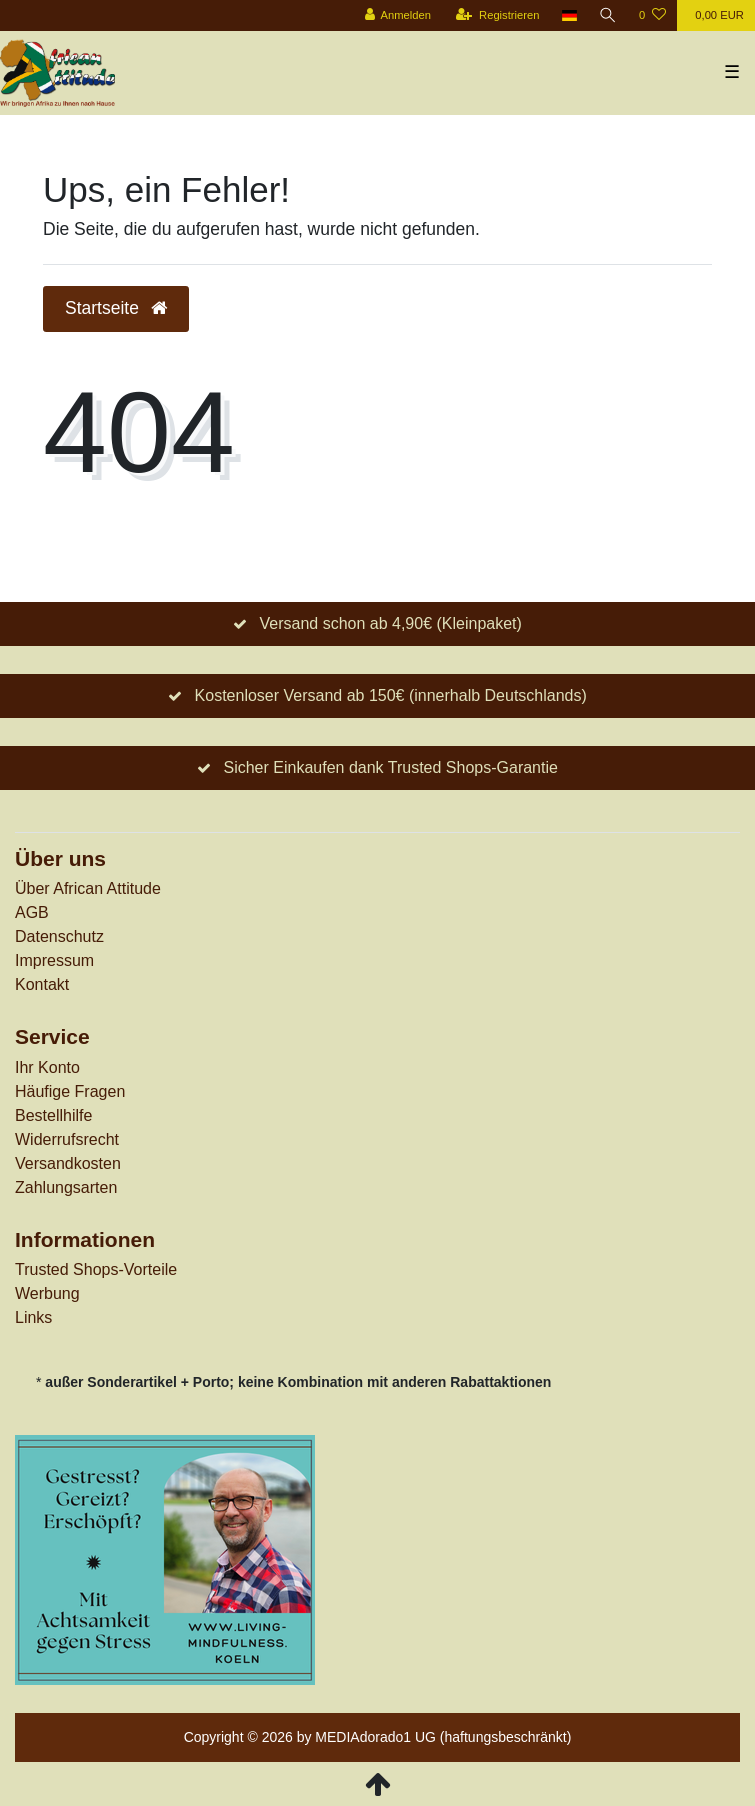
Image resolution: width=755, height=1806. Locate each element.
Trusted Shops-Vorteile (96, 1269)
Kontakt (42, 984)
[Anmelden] (397, 15)
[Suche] (608, 15)
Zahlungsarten (66, 1187)
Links (33, 1317)
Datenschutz (59, 936)
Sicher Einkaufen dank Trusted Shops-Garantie (390, 767)
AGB (32, 912)
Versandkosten (68, 1163)
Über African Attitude (88, 888)
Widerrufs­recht (67, 1139)
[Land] (569, 15)
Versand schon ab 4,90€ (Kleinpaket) (390, 623)
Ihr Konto (47, 1067)
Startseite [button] (116, 308)
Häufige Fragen (70, 1091)
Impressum (54, 960)
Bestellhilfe (53, 1115)
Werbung (47, 1293)
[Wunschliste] (652, 15)
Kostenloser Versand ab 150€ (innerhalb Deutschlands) (391, 695)
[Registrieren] (497, 15)
